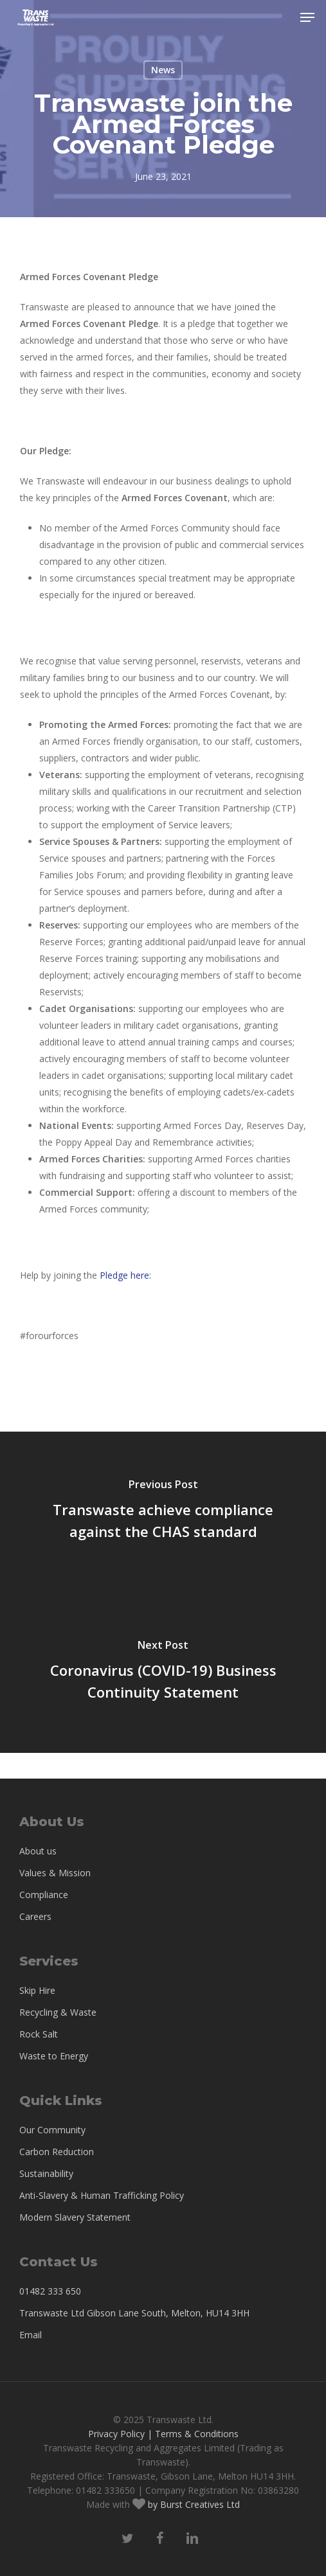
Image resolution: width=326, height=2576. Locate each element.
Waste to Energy (53, 2056)
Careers (35, 1916)
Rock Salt (38, 2034)
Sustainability (46, 2173)
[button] (307, 17)
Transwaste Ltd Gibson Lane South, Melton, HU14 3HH (134, 2313)
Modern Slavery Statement (75, 2217)
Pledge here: (127, 1275)
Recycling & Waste (57, 2012)
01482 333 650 (50, 2291)
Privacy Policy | (120, 2434)
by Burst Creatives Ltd (192, 2504)
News (163, 70)
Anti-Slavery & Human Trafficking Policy (101, 2195)
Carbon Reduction (56, 2151)
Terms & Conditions (197, 2434)
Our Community (52, 2130)
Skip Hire (37, 1990)
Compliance (43, 1894)
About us (38, 1851)
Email (30, 2335)
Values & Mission (55, 1873)
